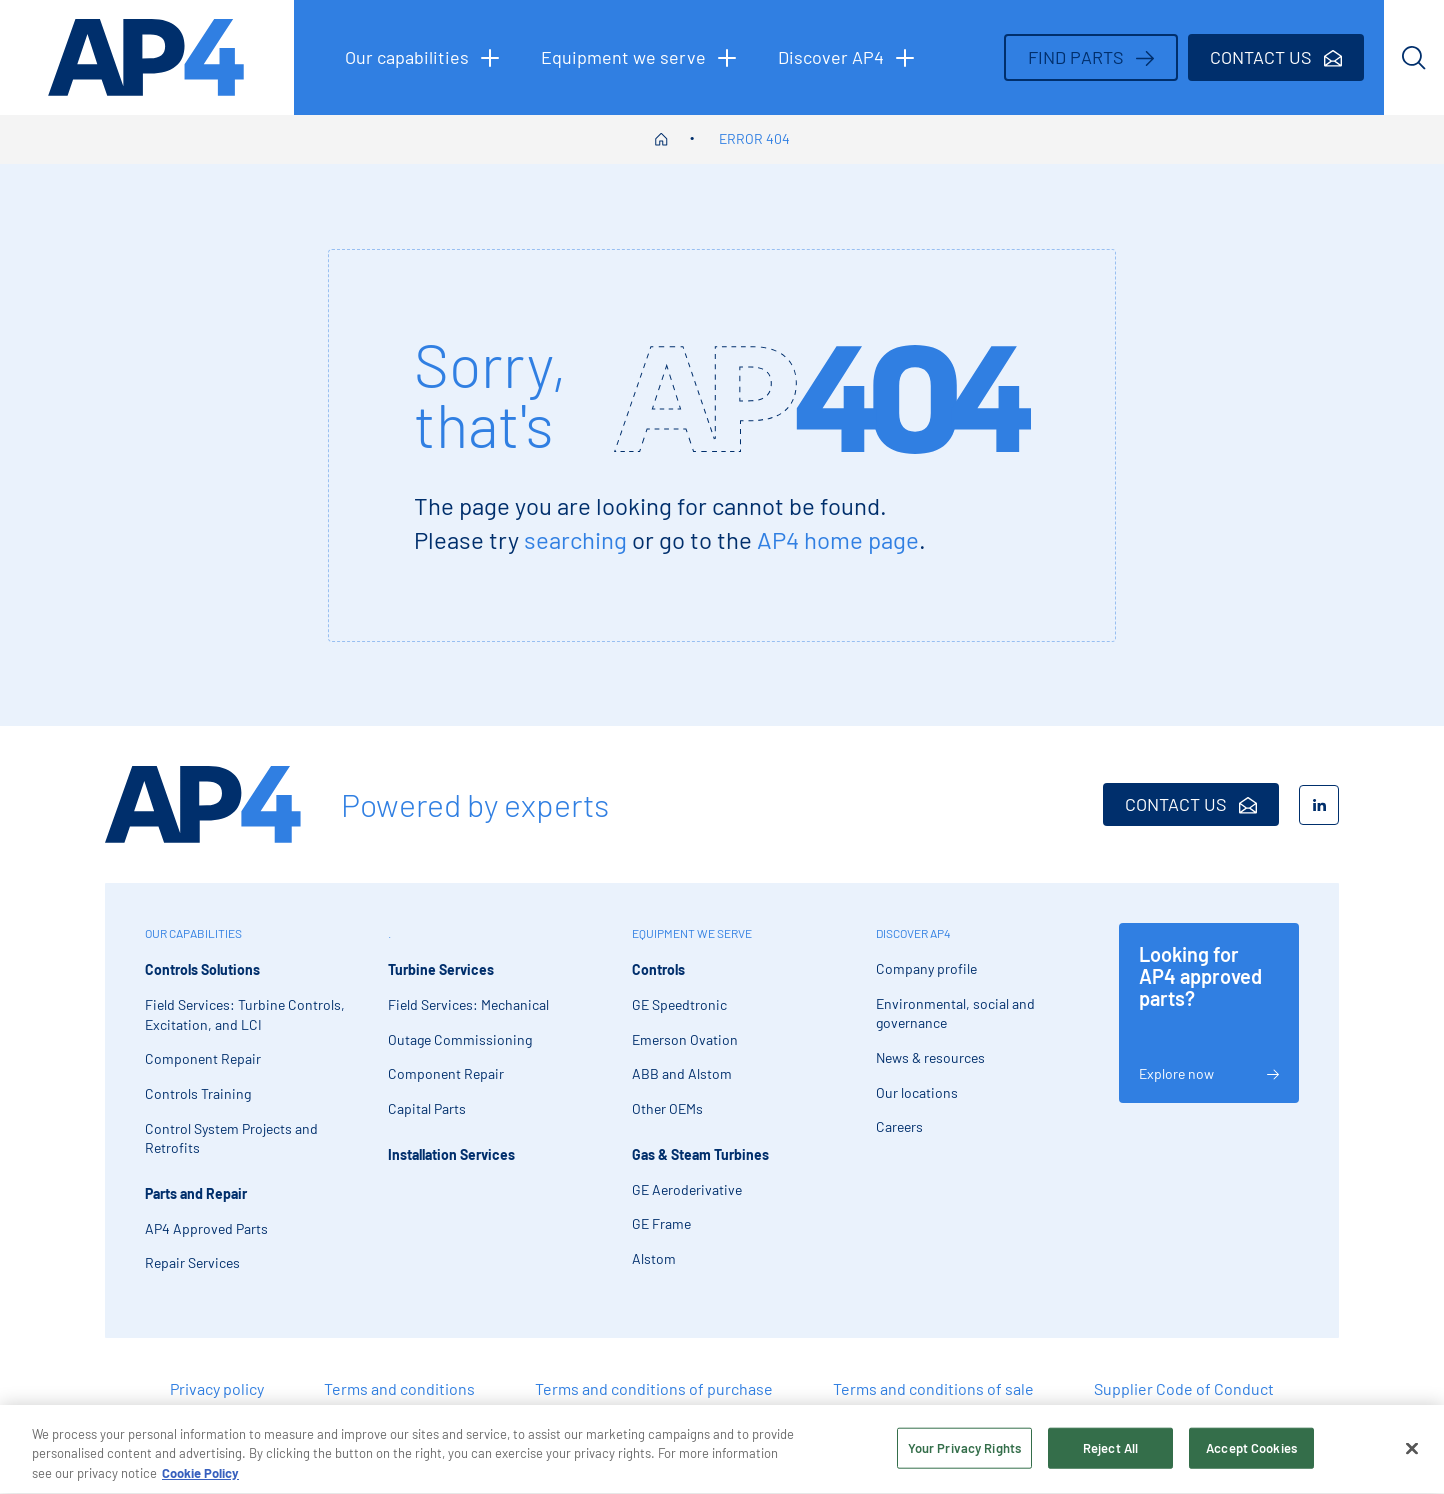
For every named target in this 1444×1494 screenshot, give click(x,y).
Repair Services (192, 1262)
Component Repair (203, 1058)
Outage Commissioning (460, 1039)
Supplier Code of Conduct (1184, 1388)
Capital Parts (427, 1108)
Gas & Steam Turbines (700, 1154)
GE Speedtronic (679, 1004)
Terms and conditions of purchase (654, 1388)
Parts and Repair (196, 1193)
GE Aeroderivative (687, 1189)
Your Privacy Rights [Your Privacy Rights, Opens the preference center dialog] (964, 1456)
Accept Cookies (1251, 1456)
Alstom (654, 1258)
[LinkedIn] (1319, 805)
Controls (658, 969)
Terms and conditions (399, 1388)
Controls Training (198, 1093)
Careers (899, 1126)
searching (575, 539)
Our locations (917, 1092)
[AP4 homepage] (147, 57)
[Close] (1412, 1456)
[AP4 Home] (203, 804)
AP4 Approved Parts (206, 1228)
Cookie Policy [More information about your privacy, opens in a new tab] (200, 1482)
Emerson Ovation (685, 1039)
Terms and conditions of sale (933, 1388)
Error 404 (754, 138)
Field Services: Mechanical (468, 1004)
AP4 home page (838, 539)
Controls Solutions (202, 969)
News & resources (930, 1057)
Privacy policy (217, 1388)
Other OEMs (667, 1108)
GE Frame (661, 1223)
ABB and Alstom (682, 1073)
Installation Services (451, 1154)
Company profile (926, 968)
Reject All (1110, 1456)
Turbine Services (441, 969)
